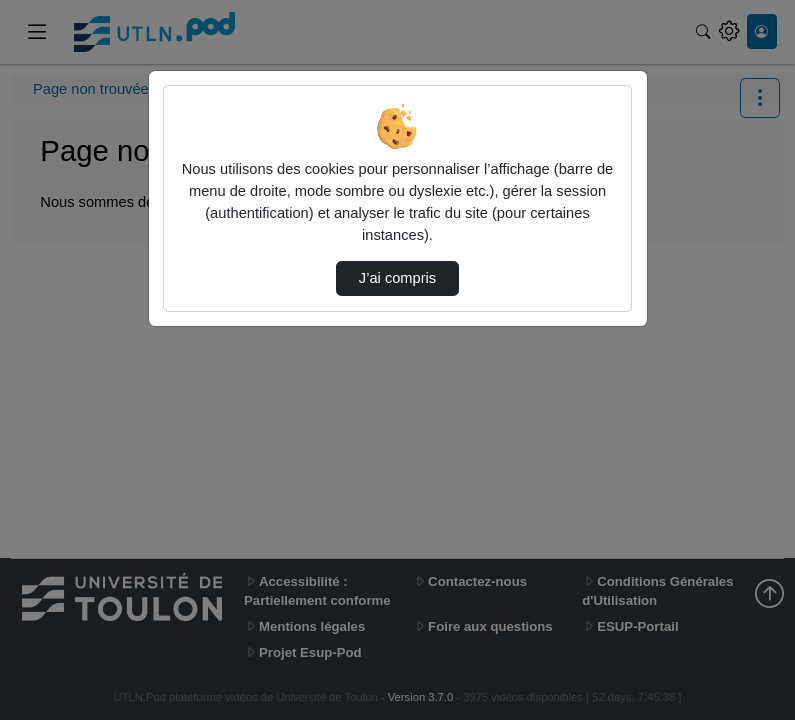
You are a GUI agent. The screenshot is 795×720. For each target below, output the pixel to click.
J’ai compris (397, 278)
